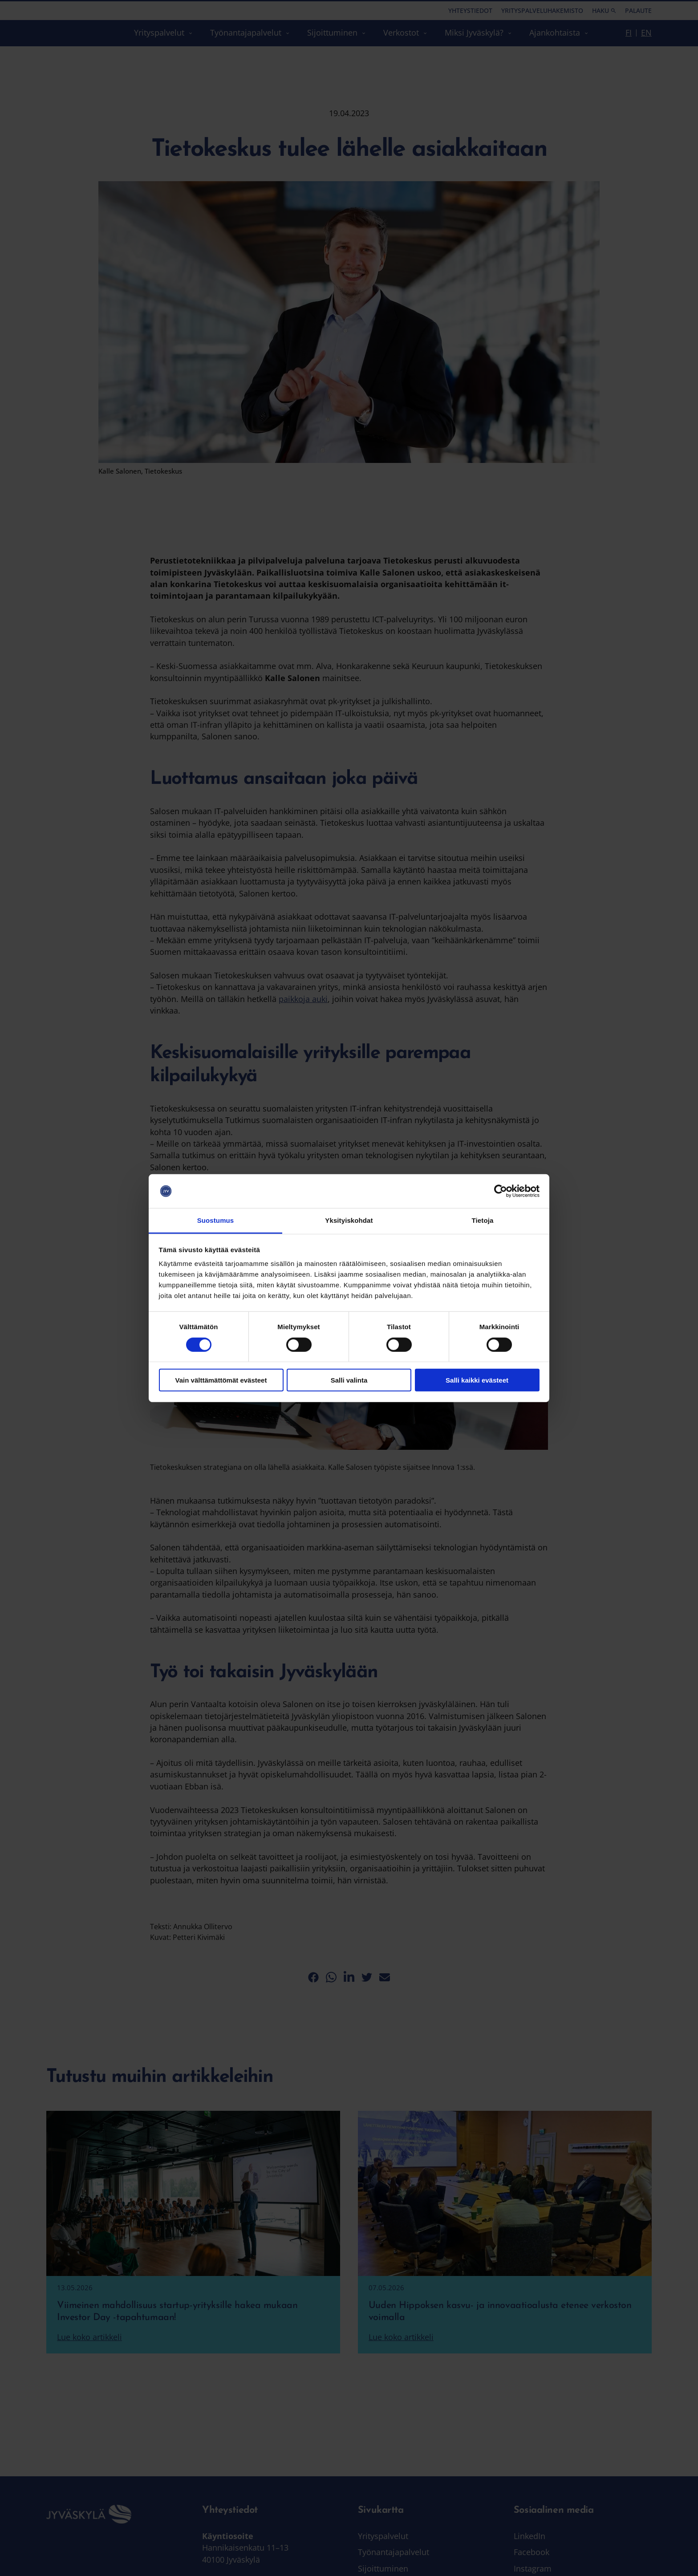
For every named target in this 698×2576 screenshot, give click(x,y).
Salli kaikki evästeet (477, 1380)
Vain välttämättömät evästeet (221, 1380)
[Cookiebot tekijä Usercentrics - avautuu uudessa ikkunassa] (501, 1191)
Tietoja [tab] (483, 1220)
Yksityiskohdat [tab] (349, 1220)
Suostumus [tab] (215, 1220)
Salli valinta (349, 1380)
